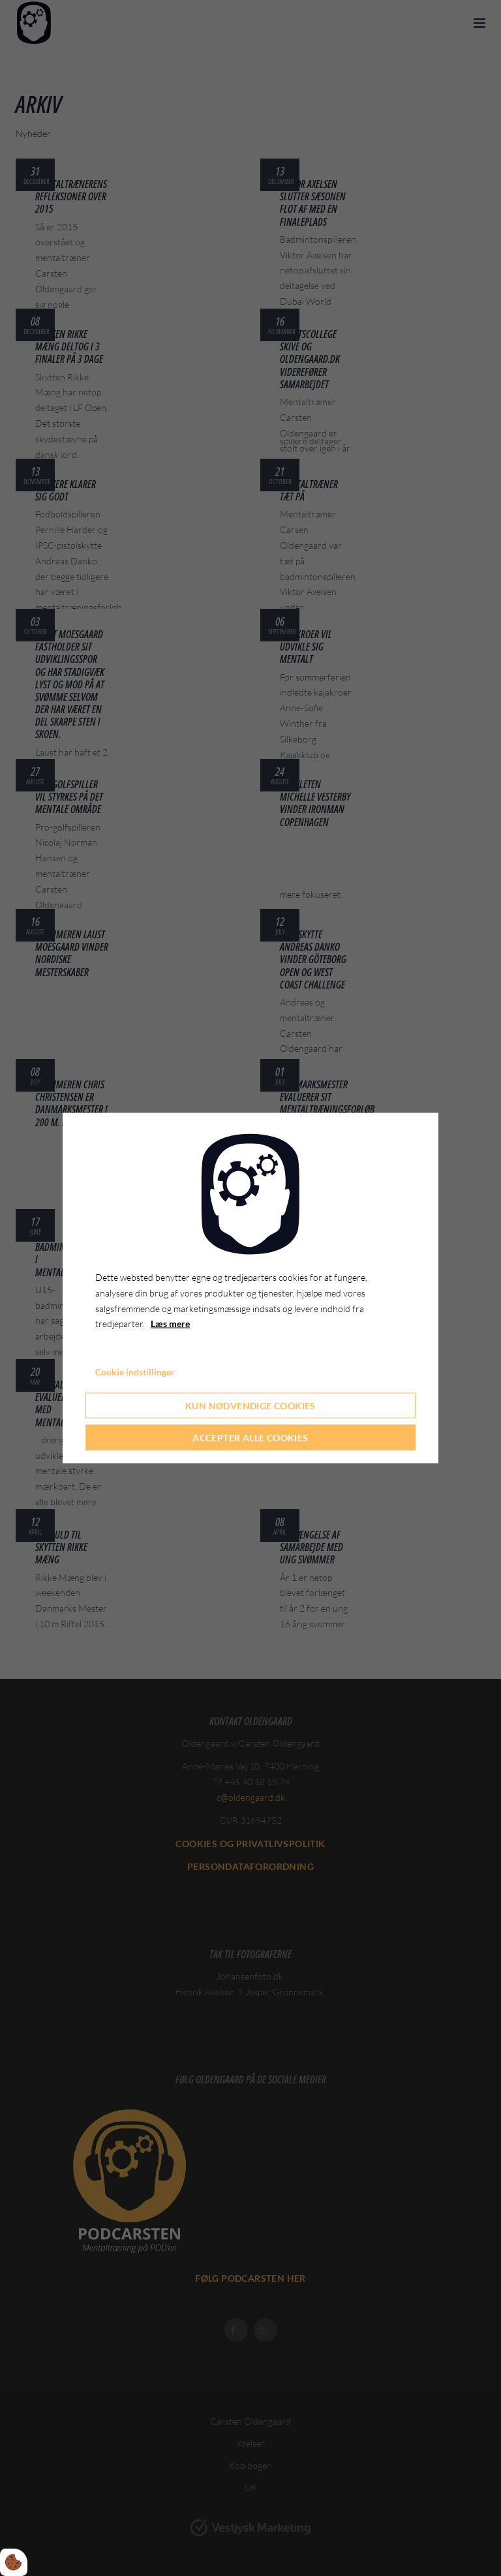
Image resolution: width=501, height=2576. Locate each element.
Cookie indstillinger (135, 1371)
